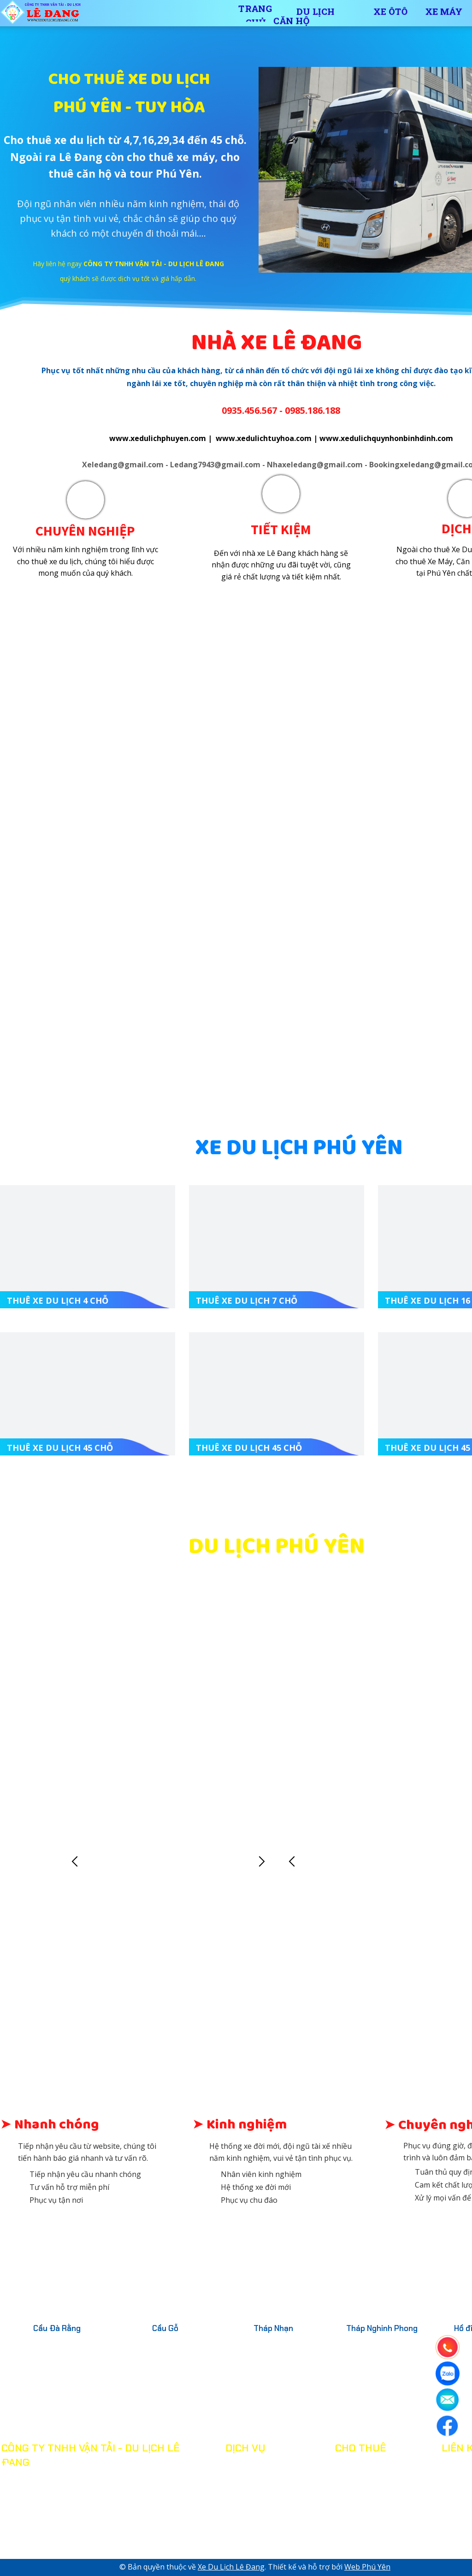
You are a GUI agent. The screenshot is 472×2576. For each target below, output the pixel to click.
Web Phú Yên (367, 2567)
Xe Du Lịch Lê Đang (231, 2567)
